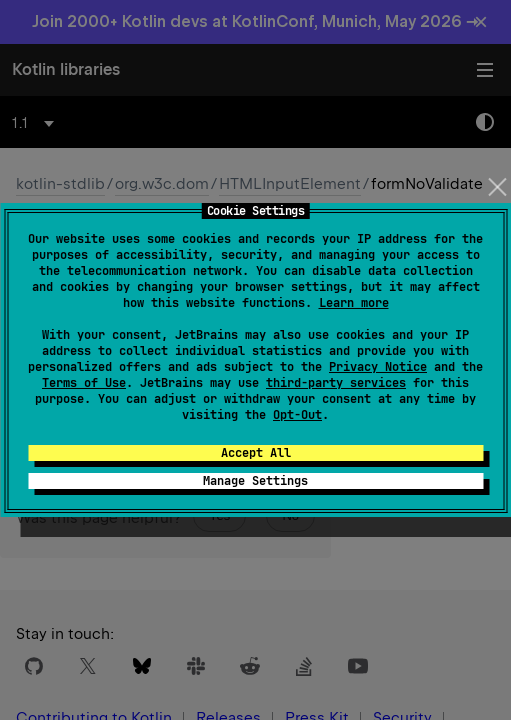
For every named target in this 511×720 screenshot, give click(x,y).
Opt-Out (297, 415)
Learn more (354, 303)
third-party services (336, 383)
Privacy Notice (378, 367)
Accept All (256, 453)
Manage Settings (255, 481)
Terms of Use (84, 383)
